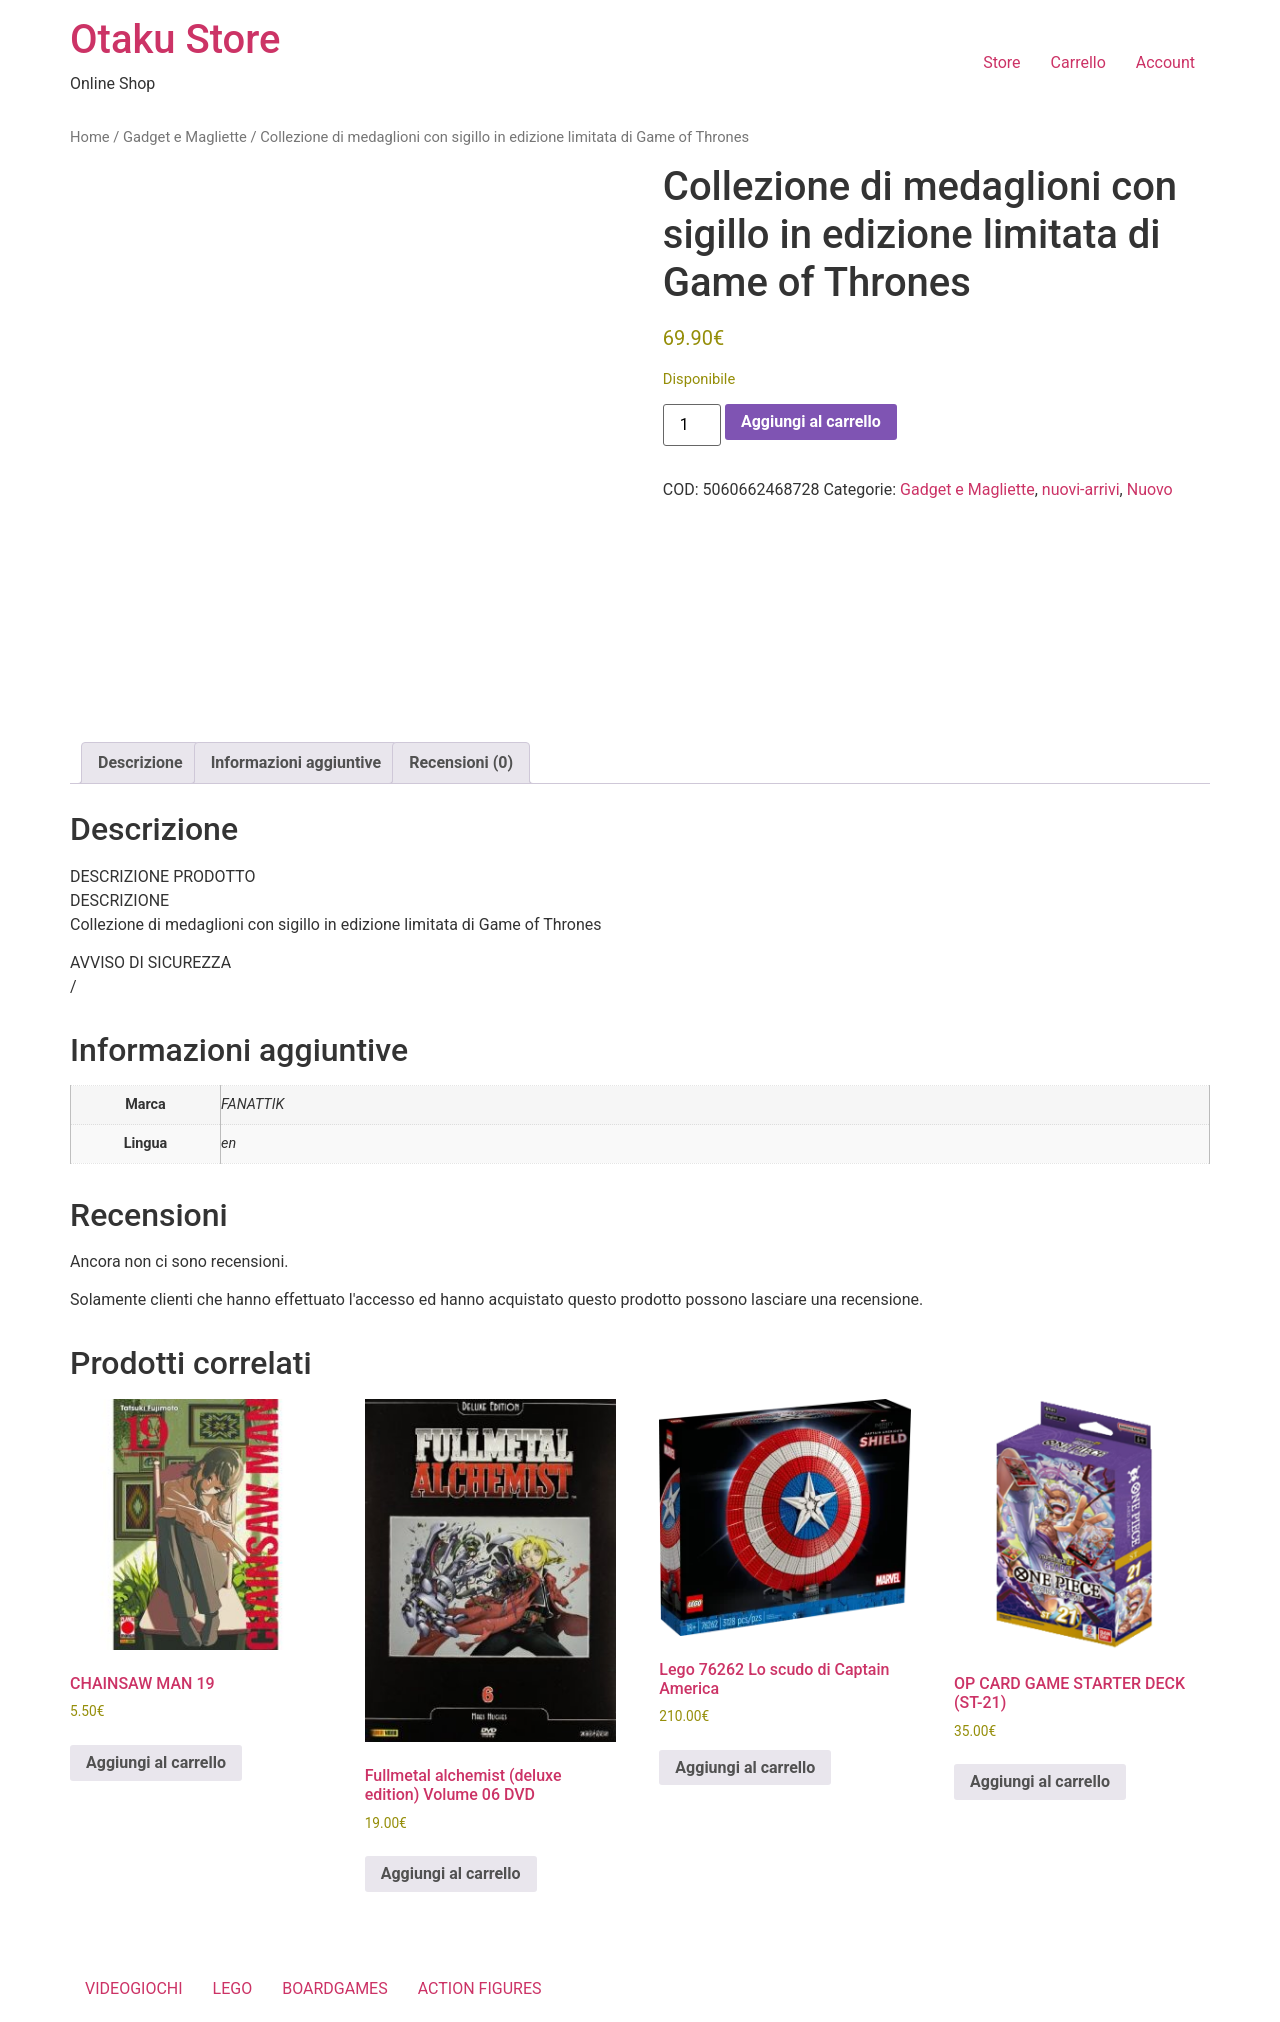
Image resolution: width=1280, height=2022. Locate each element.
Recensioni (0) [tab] (461, 762)
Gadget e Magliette (185, 137)
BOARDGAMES (335, 1988)
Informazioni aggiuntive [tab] (296, 762)
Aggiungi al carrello (811, 421)
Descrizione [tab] (140, 762)
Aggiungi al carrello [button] (156, 1762)
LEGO (233, 1988)
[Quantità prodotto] (692, 425)
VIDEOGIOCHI (134, 1988)
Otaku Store (175, 39)
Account (1165, 62)
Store (1001, 62)
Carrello (1078, 62)
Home (90, 137)
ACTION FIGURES (480, 1988)
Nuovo (1150, 489)
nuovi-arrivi (1081, 489)
